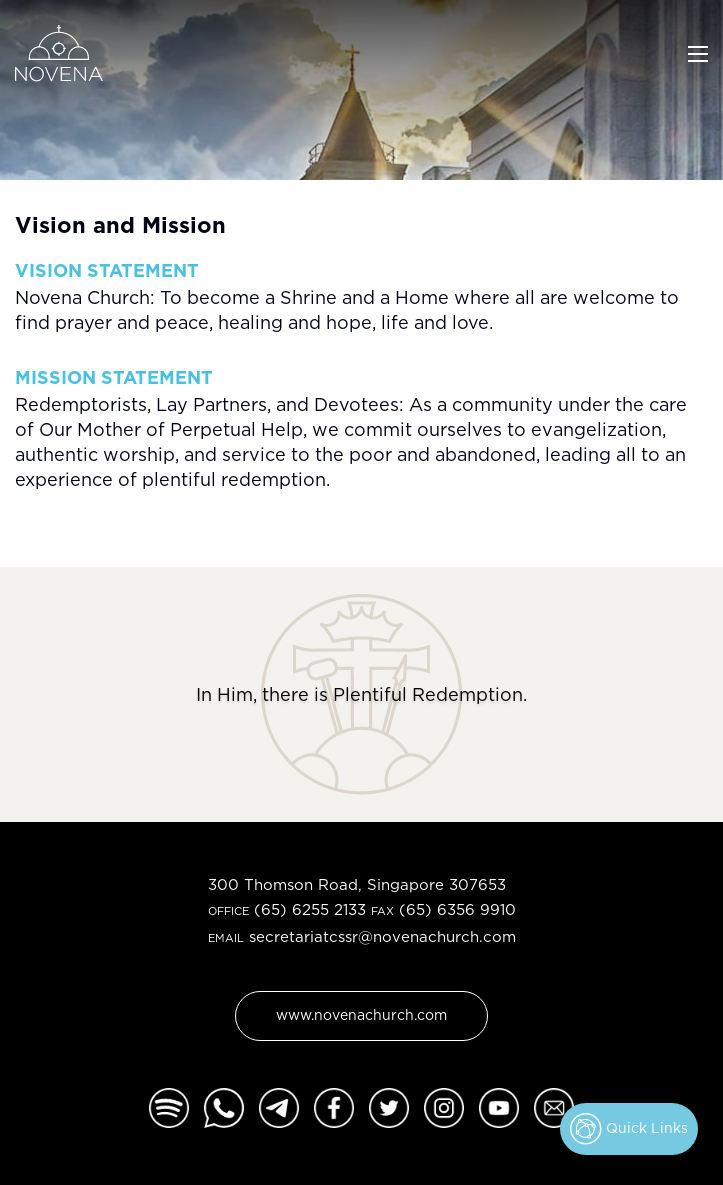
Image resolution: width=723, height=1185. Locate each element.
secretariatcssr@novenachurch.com (382, 936)
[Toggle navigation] (698, 52)
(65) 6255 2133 (310, 909)
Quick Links (629, 1129)
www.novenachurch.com (361, 1014)
